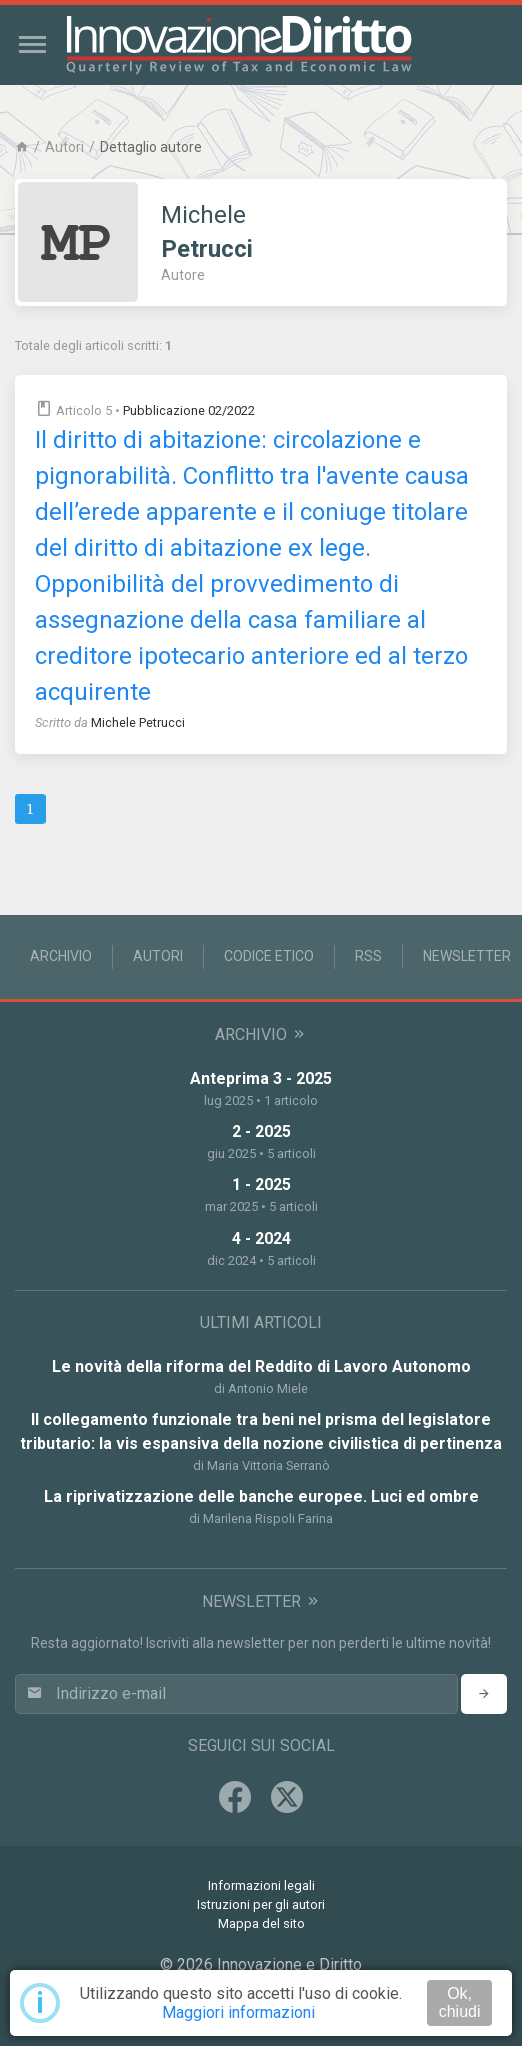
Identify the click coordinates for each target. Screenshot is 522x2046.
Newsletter (467, 956)
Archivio (61, 956)
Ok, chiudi (460, 2002)
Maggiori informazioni (238, 2012)
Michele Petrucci (138, 722)
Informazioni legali (261, 1885)
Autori (64, 147)
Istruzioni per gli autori (261, 1904)
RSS (368, 956)
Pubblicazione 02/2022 (189, 410)
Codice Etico (269, 956)
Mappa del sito (261, 1923)
